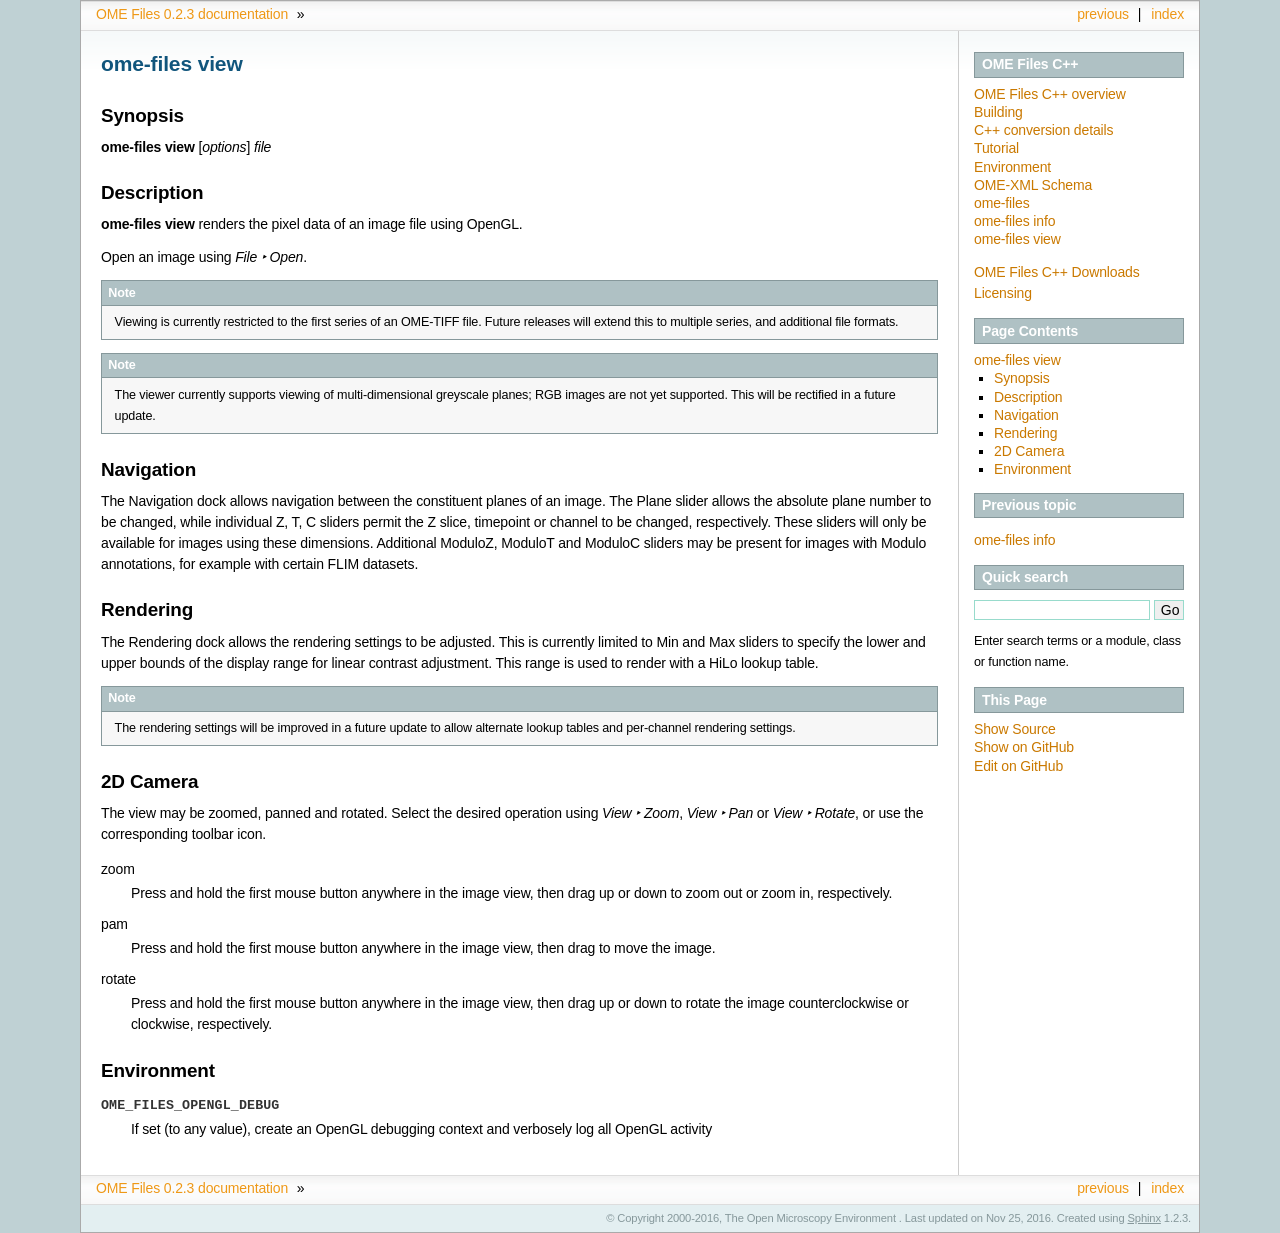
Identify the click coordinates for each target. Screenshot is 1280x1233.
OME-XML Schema (1033, 185)
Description (1028, 397)
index (1167, 14)
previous (1103, 14)
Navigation (1026, 415)
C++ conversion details (1043, 130)
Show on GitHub (1024, 747)
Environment (1012, 167)
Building (998, 112)
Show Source (1015, 729)
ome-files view (1017, 239)
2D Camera (1029, 451)
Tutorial (996, 148)
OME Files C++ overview (1050, 94)
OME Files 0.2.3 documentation (192, 14)
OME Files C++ (1030, 64)
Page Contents (1030, 331)
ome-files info (1014, 221)
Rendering (1025, 433)
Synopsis (1022, 378)
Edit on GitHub (1018, 766)
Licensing (1003, 293)
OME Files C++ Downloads (1057, 272)
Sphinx (1144, 1218)
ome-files (1002, 203)
